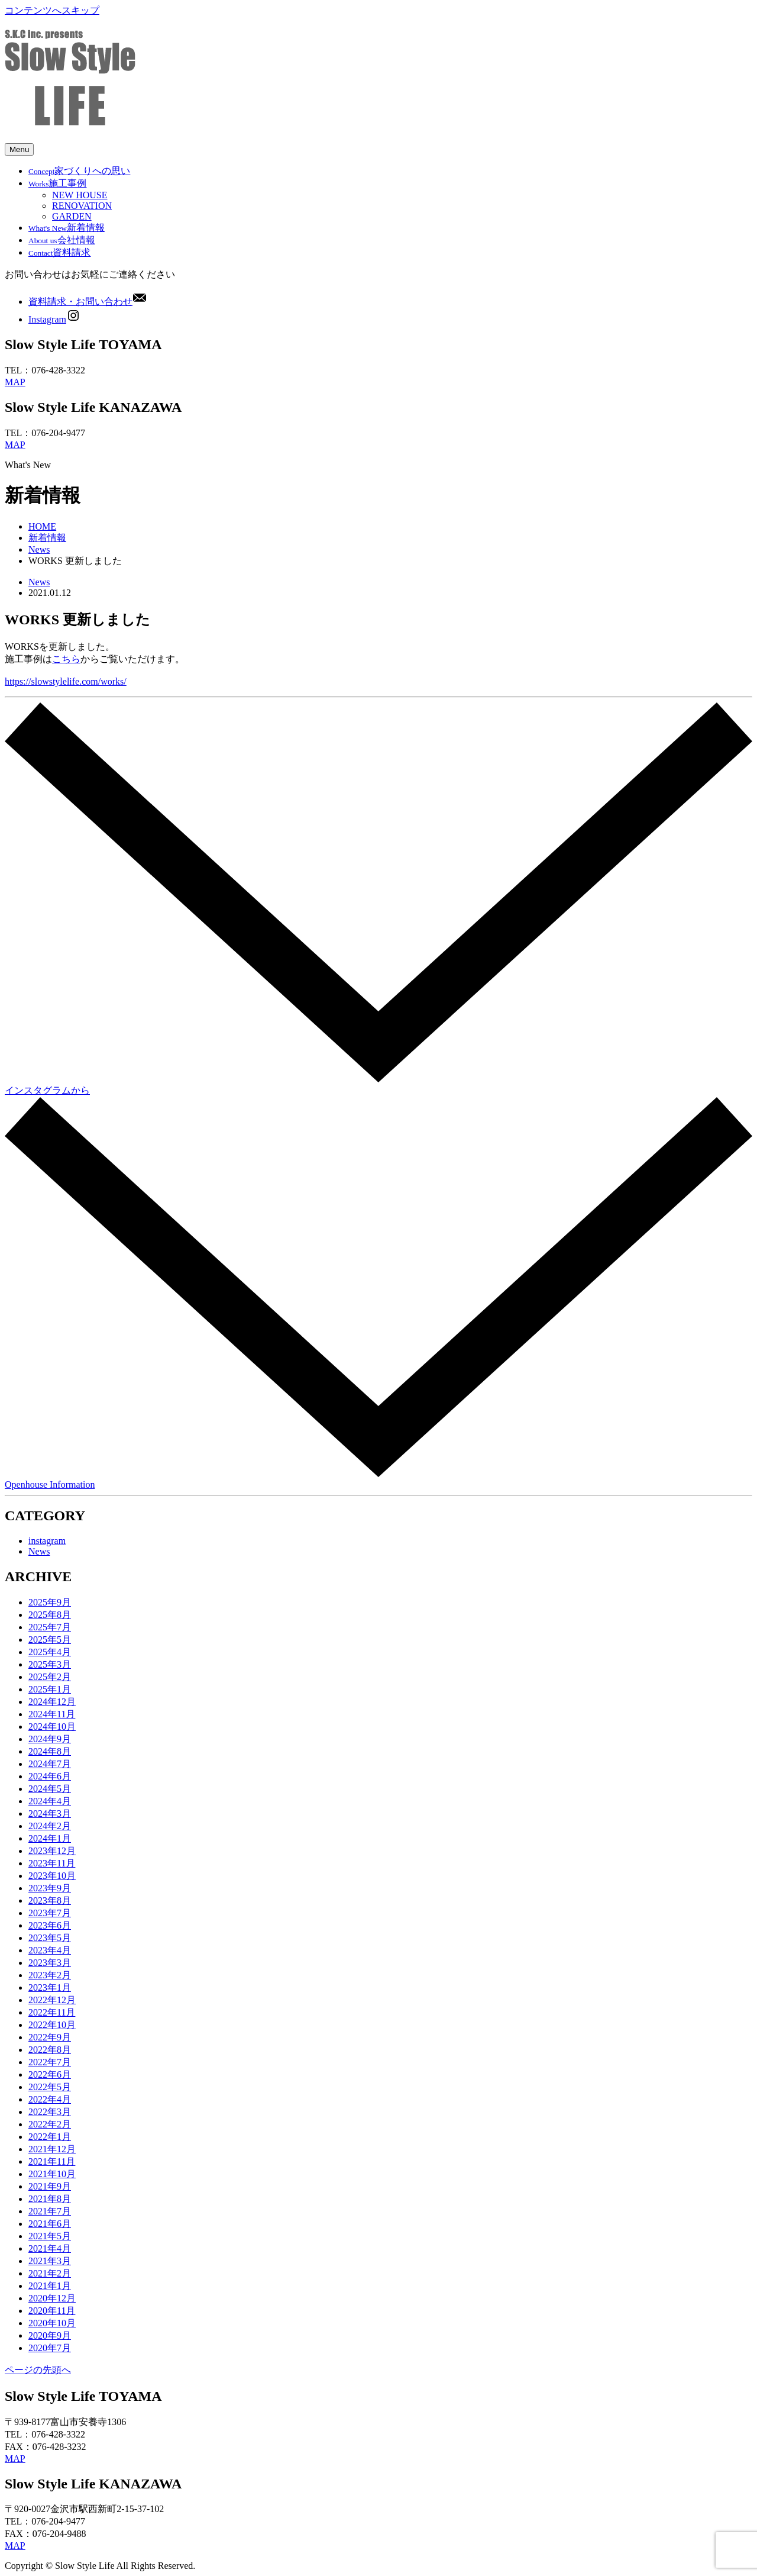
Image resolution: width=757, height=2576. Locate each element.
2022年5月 (49, 2087)
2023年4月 (49, 1950)
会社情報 (61, 240)
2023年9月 (49, 1888)
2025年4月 (49, 1652)
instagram (47, 1541)
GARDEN (72, 216)
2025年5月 (49, 1639)
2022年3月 (49, 2112)
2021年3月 (49, 2261)
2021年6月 (49, 2224)
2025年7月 (49, 1627)
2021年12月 (52, 2149)
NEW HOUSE (79, 195)
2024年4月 (49, 1801)
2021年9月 (49, 2186)
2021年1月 (49, 2286)
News (39, 549)
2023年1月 (49, 1987)
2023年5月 (49, 1938)
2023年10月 (52, 1876)
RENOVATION (82, 206)
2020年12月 (52, 2298)
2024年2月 (49, 1826)
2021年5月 (49, 2236)
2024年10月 (52, 1726)
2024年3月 (49, 1813)
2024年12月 (52, 1702)
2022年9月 (49, 2037)
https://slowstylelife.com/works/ (66, 681)
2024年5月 (49, 1789)
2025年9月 (49, 1602)
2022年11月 (51, 2012)
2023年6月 (49, 1925)
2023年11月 (51, 1863)
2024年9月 (49, 1739)
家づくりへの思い (79, 171)
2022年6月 (49, 2074)
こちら (66, 659)
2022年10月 (52, 2025)
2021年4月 (49, 2248)
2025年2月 (49, 1677)
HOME (42, 526)
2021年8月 (49, 2199)
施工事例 (57, 183)
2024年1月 (49, 1838)
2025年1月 (49, 1689)
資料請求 (59, 252)
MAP (15, 382)
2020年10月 (52, 2323)
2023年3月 (49, 1963)
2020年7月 (49, 2348)
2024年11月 (51, 1714)
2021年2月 (49, 2273)
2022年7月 (49, 2062)
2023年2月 (49, 1975)
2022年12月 (52, 2000)
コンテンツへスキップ (52, 10)
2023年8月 (49, 1900)
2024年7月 (49, 1764)
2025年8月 (49, 1615)
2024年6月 (49, 1776)
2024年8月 (49, 1751)
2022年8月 (49, 2050)
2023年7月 (49, 1913)
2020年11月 (51, 2311)
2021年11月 (51, 2161)
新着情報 (66, 228)
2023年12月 (52, 1851)
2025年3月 (49, 1664)
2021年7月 (49, 2211)
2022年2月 (49, 2124)
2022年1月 (49, 2137)
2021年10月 (52, 2174)
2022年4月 (49, 2099)
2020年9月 (49, 2335)
